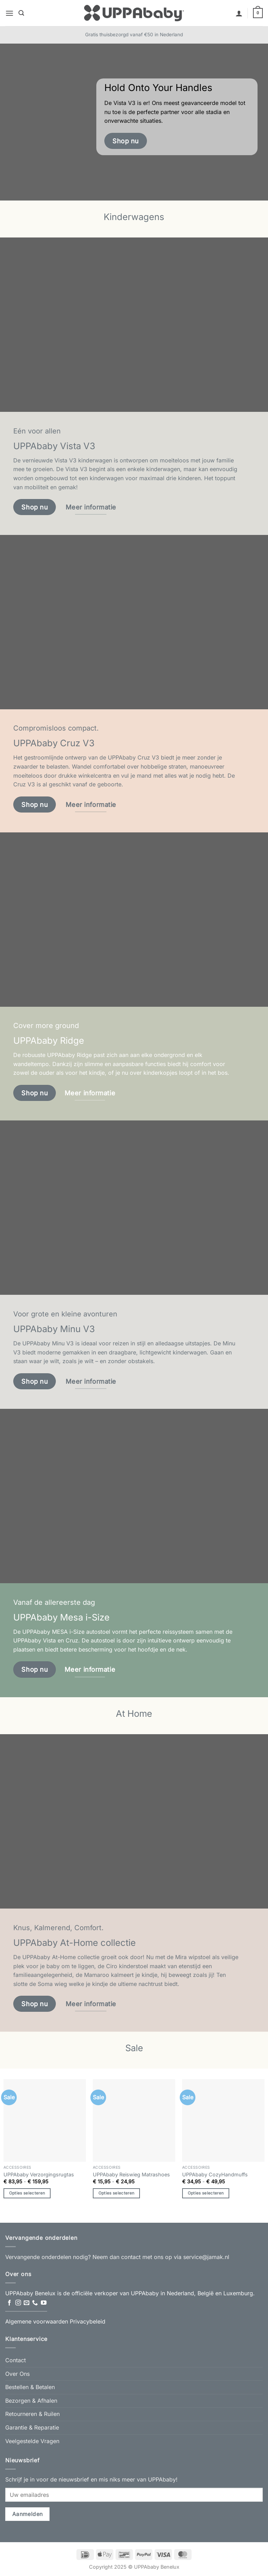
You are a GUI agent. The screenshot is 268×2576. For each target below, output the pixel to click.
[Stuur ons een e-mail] (26, 2303)
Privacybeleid (87, 2321)
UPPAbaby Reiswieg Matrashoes (131, 2174)
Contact (15, 2360)
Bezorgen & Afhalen (31, 2400)
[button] (9, 13)
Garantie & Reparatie (32, 2427)
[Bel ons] (35, 2303)
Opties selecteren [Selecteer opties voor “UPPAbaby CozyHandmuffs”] (206, 2193)
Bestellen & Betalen (30, 2387)
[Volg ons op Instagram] (18, 2303)
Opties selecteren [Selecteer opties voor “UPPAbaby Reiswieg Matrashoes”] (116, 2193)
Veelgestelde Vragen (32, 2441)
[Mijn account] (239, 13)
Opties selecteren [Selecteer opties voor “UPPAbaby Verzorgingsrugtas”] (27, 2193)
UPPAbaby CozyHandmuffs (215, 2174)
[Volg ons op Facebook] (9, 2303)
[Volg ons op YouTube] (43, 2303)
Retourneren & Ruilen (32, 2413)
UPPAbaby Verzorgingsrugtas (38, 2174)
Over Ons (17, 2373)
